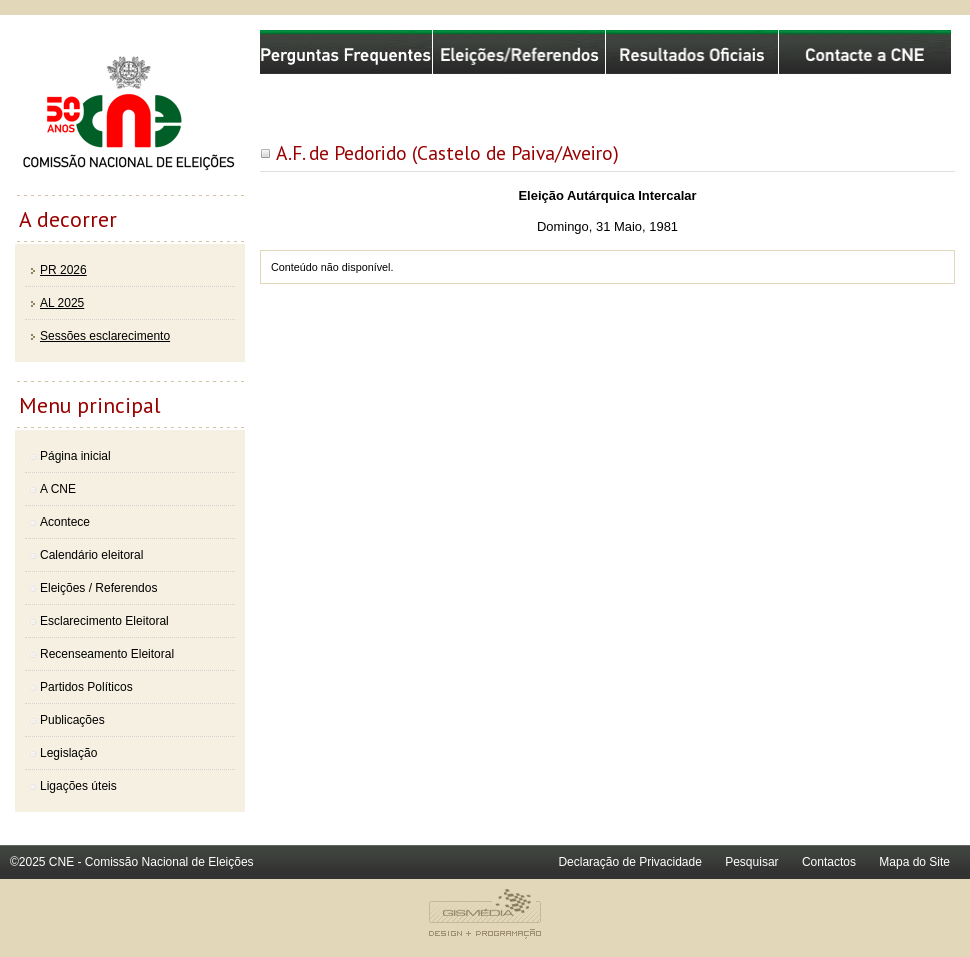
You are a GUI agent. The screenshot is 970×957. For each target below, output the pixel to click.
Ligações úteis (78, 786)
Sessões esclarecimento (105, 336)
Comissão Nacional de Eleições (130, 112)
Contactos (829, 862)
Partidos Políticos (86, 687)
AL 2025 (62, 303)
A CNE (58, 489)
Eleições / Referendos (98, 588)
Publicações (72, 720)
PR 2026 (63, 270)
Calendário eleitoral (91, 555)
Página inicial (75, 456)
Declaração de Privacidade (629, 862)
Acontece (65, 522)
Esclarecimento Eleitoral (104, 621)
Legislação (68, 753)
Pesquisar (751, 862)
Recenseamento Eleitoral (107, 654)
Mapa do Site (914, 862)
